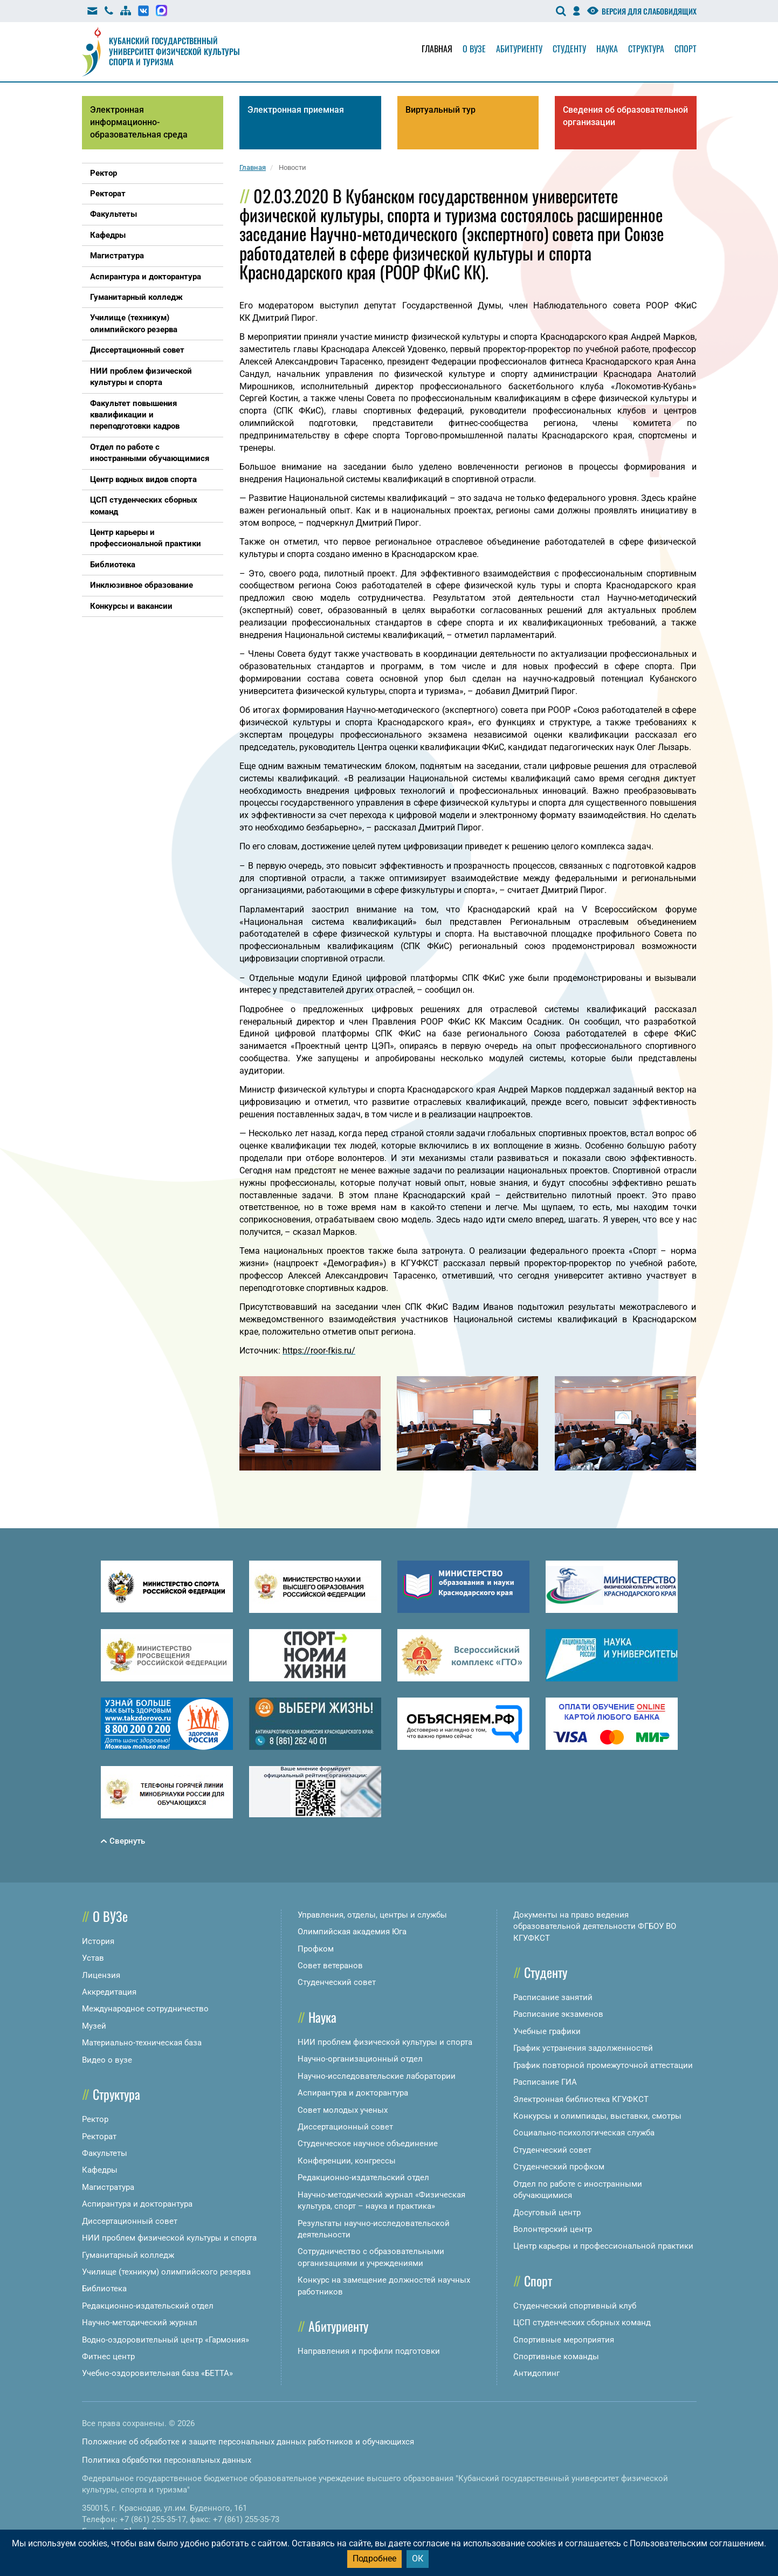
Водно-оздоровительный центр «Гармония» (165, 2340)
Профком (316, 1949)
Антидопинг (536, 2373)
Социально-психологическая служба (584, 2133)
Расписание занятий (553, 1997)
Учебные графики (547, 2031)
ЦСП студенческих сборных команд (582, 2322)
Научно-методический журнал (139, 2322)
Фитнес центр (108, 2356)
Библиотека (104, 2288)
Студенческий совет (337, 1982)
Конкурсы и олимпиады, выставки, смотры (597, 2116)
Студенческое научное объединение (368, 2143)
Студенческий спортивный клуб (574, 2306)
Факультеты (104, 2153)
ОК (417, 2558)
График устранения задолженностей (583, 2048)
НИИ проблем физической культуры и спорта (169, 2238)
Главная (437, 48)
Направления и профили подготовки (369, 2351)
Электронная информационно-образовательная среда (139, 122)
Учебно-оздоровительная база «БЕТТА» (157, 2373)
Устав (93, 1958)
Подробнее (374, 2558)
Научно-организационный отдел (360, 2059)
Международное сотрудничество (145, 2009)
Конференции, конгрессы (347, 2161)
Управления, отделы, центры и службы (372, 1915)
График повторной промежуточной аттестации (603, 2065)
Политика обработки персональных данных (166, 2460)
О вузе (474, 48)
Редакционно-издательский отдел (148, 2306)
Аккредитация (109, 1992)
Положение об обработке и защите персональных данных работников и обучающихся (248, 2442)
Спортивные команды (556, 2356)
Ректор (95, 2119)
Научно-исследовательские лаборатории (377, 2076)
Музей (94, 2026)
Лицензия (101, 1975)
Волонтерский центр (552, 2229)
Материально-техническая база (142, 2043)
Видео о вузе (107, 2060)
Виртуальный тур (440, 110)
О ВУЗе (110, 1916)
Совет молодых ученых (343, 2110)
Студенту (569, 48)
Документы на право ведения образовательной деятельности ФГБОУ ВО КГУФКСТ (594, 1926)
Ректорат (99, 2136)
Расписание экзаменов (558, 2014)
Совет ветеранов (330, 1965)
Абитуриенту (519, 48)
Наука (607, 48)
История (98, 1941)
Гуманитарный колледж (128, 2255)
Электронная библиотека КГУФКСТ (581, 2099)
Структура (646, 48)
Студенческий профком (558, 2167)
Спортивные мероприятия (563, 2340)
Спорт (685, 48)
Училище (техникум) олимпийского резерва (166, 2272)
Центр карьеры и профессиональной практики (603, 2246)
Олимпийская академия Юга (352, 1931)
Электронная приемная (295, 110)
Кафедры (100, 2170)
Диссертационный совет (129, 2221)
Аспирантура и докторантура (137, 2204)
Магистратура (108, 2187)
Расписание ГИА (545, 2082)
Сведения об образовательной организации (625, 116)
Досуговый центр (547, 2212)
